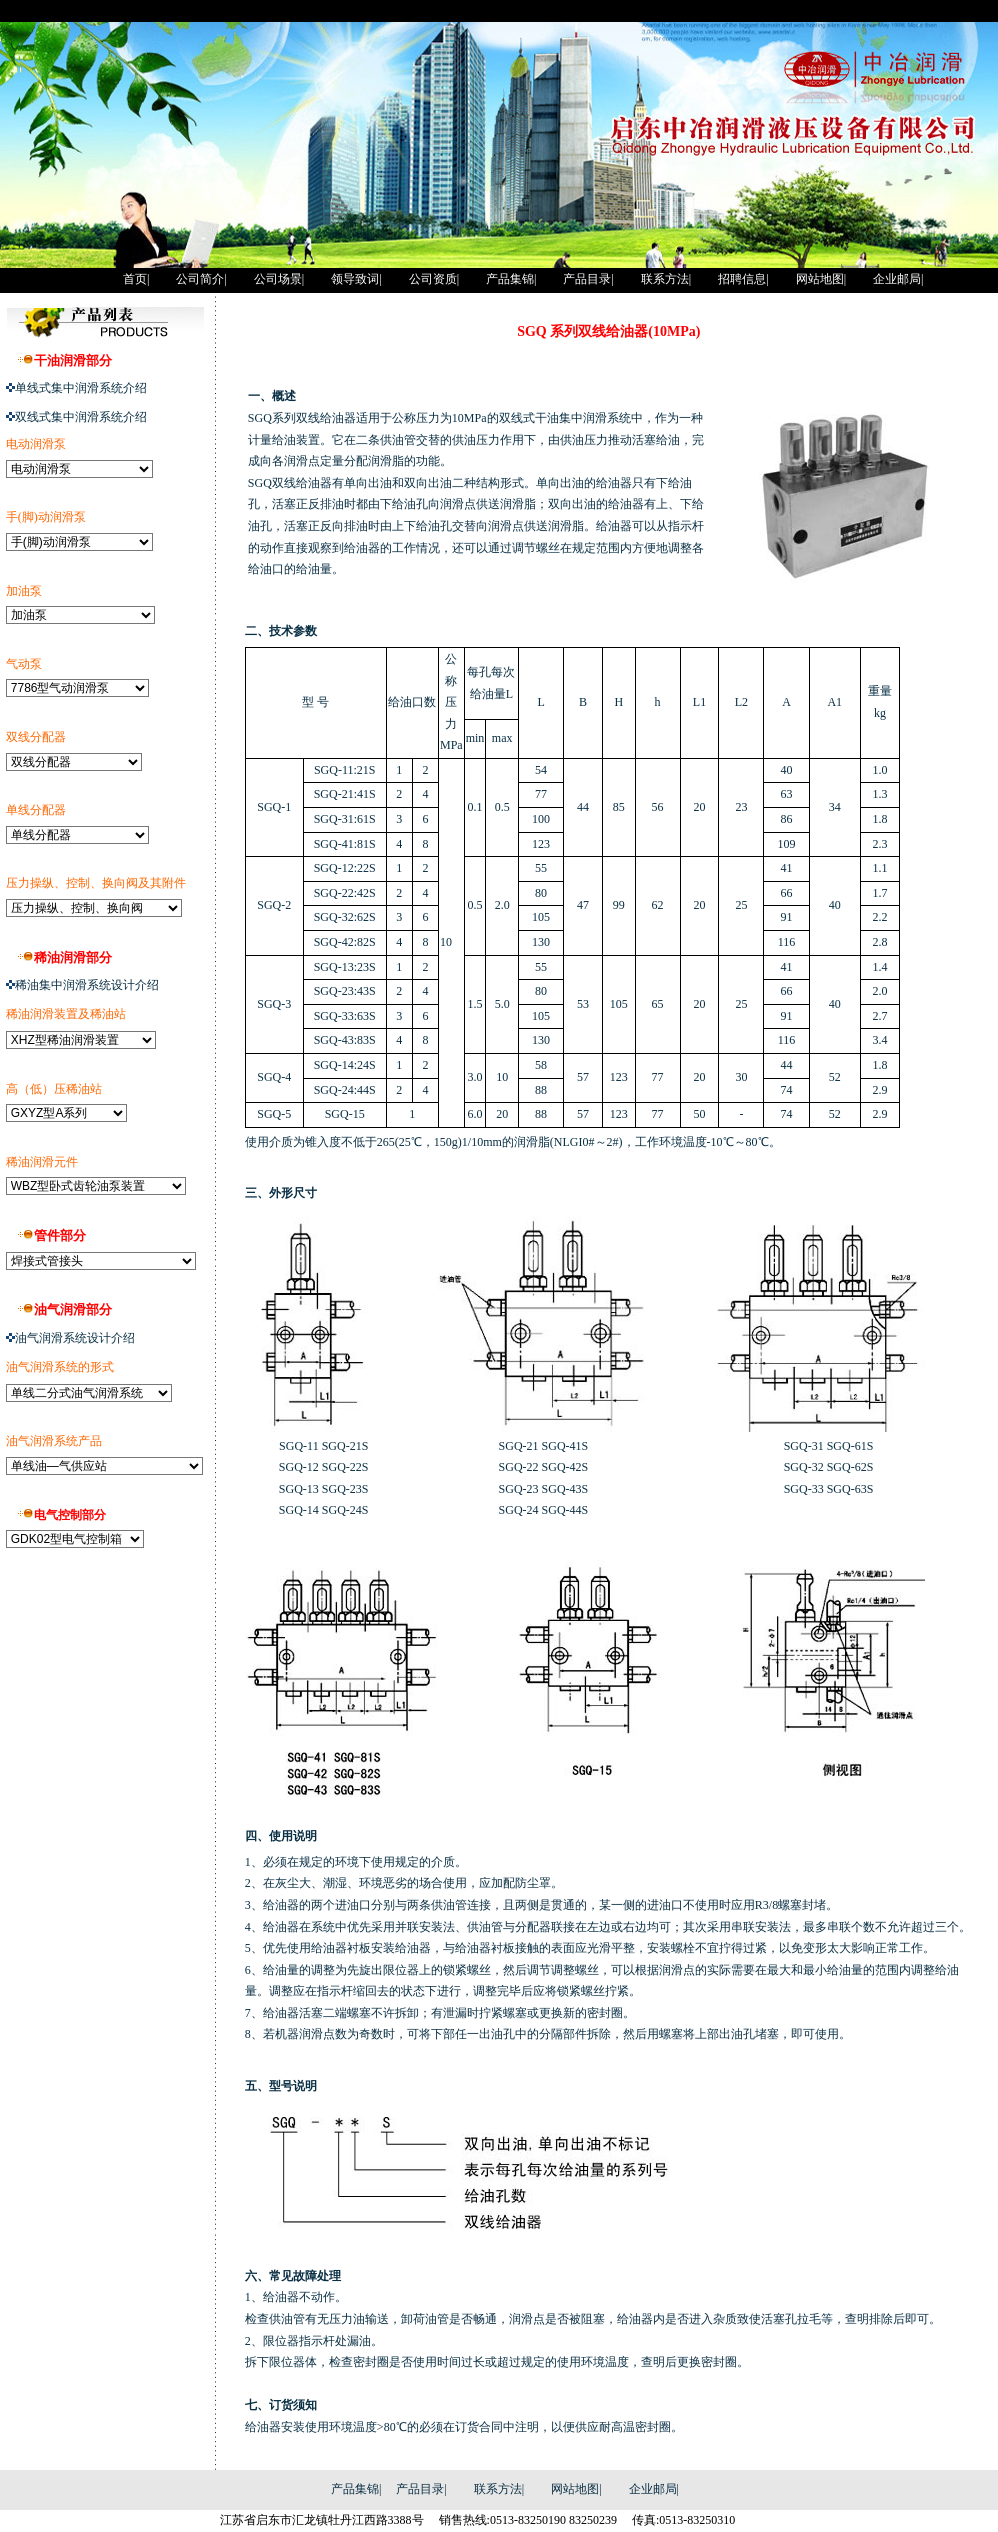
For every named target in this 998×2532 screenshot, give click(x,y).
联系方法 (498, 2489)
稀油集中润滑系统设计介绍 (87, 985)
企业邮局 (653, 2489)
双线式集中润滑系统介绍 (81, 417)
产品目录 (420, 2489)
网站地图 (575, 2489)
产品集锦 (355, 2489)
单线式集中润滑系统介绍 (81, 388)
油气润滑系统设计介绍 (75, 1338)
